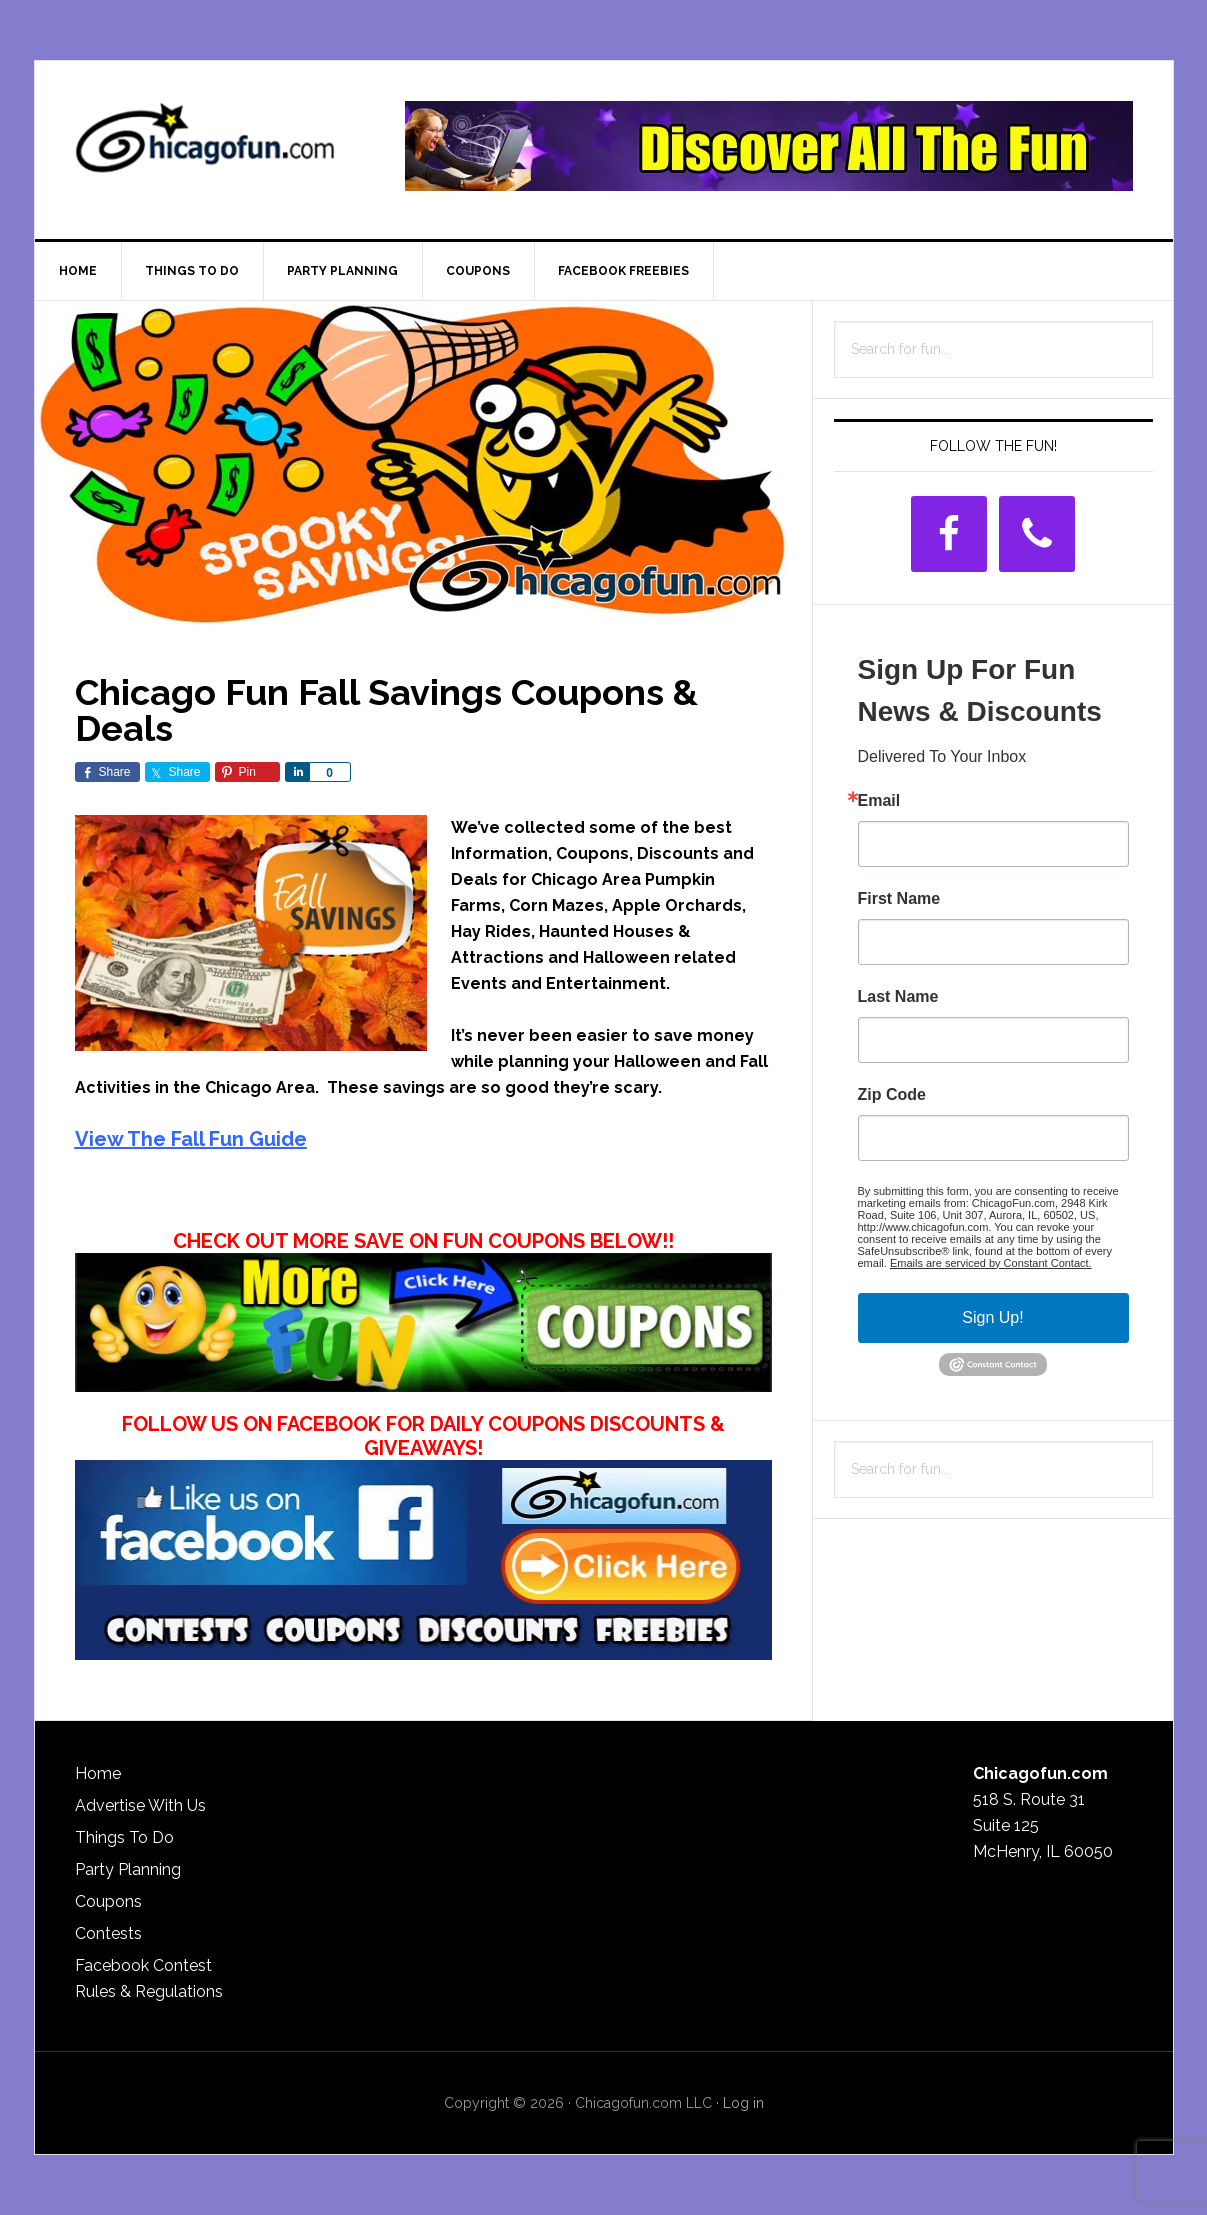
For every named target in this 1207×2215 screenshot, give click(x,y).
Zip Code (892, 1095)
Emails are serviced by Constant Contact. (991, 1263)
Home (98, 1773)
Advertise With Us (140, 1805)
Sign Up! (992, 1317)
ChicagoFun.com (205, 146)
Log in (743, 2103)
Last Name (898, 997)
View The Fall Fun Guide (191, 1139)
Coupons (108, 1901)
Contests (108, 1933)
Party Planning (128, 1869)
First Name (899, 899)
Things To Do (124, 1837)
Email (879, 801)
